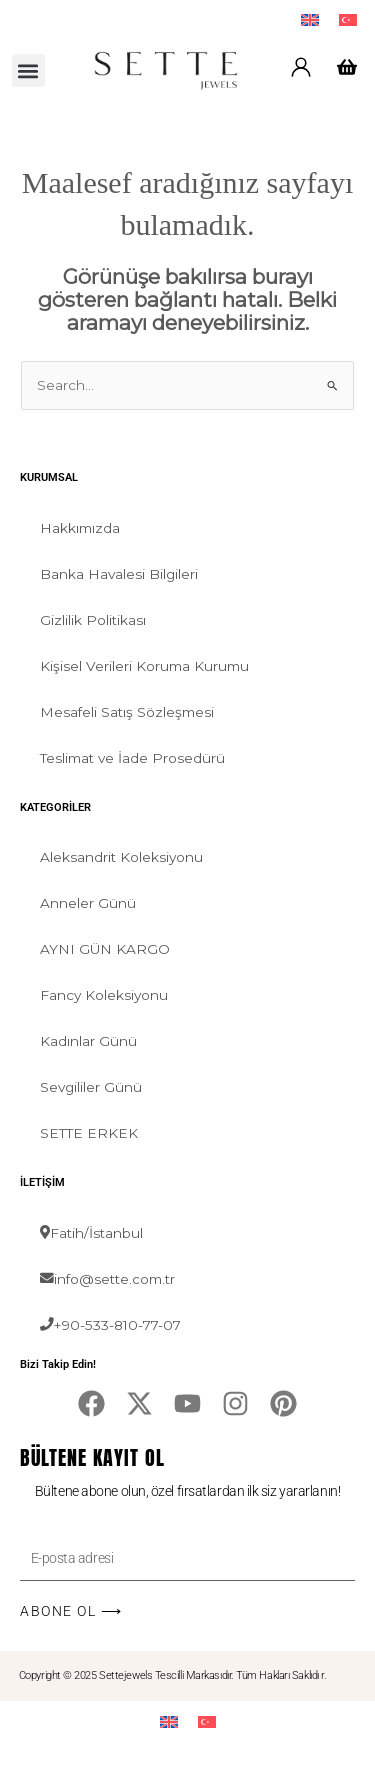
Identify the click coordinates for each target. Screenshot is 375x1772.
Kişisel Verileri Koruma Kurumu (144, 666)
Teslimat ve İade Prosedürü (132, 758)
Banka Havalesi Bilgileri (119, 574)
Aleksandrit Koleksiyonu (121, 857)
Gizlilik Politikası (93, 620)
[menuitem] (310, 20)
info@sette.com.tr (107, 1279)
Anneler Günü (88, 903)
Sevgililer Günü (91, 1087)
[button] (28, 70)
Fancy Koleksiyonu (104, 995)
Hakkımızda (80, 528)
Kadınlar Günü (88, 1041)
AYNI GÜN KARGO (105, 949)
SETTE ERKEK (89, 1133)
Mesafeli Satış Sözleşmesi (127, 712)
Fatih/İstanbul (91, 1233)
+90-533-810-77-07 (110, 1325)
